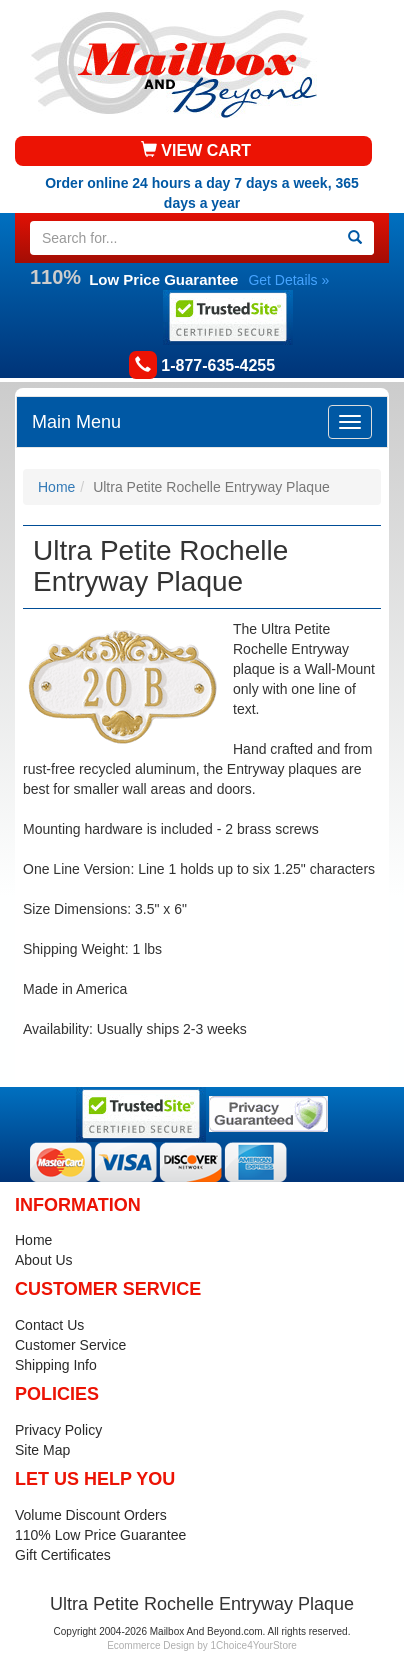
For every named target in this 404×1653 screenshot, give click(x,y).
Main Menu (76, 422)
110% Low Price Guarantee (100, 1535)
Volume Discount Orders (91, 1515)
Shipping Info (56, 1365)
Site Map (42, 1450)
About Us (44, 1260)
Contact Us (49, 1325)
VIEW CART (196, 150)
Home (56, 487)
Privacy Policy (58, 1430)
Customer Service (70, 1345)
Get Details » (288, 280)
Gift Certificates (63, 1555)
